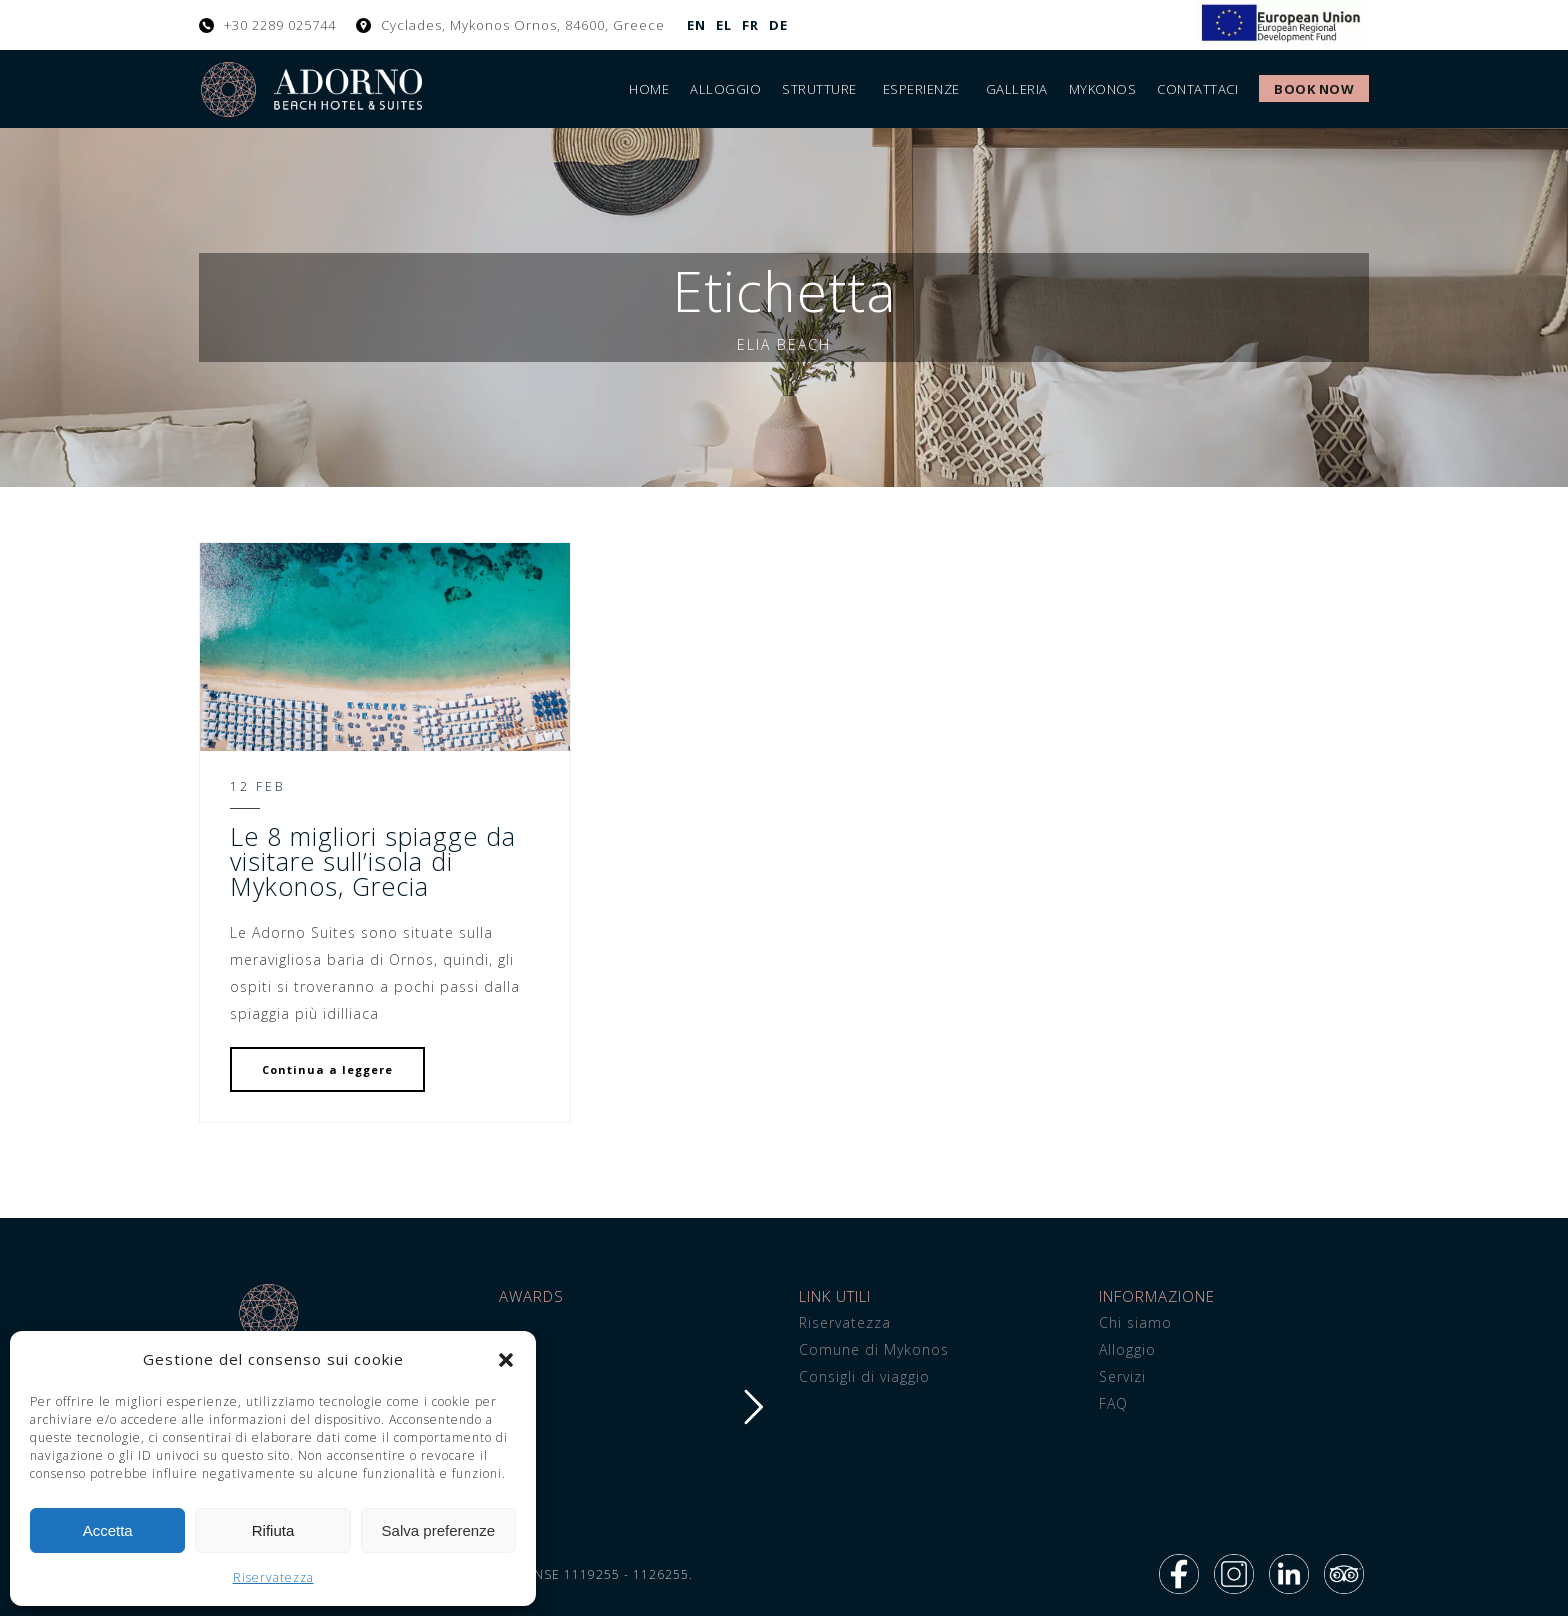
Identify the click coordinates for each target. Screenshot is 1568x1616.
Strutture (819, 89)
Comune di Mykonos (874, 1349)
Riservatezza (273, 1577)
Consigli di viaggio (864, 1376)
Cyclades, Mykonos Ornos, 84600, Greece (523, 25)
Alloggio (725, 89)
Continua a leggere (327, 1069)
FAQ (1113, 1403)
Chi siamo (1135, 1322)
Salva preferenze (438, 1530)
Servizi (1122, 1376)
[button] (506, 1360)
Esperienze (921, 89)
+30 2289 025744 (280, 25)
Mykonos (1103, 89)
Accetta (108, 1530)
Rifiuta (273, 1530)
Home (649, 89)
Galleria (1017, 89)
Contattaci (1197, 89)
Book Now (1314, 89)
